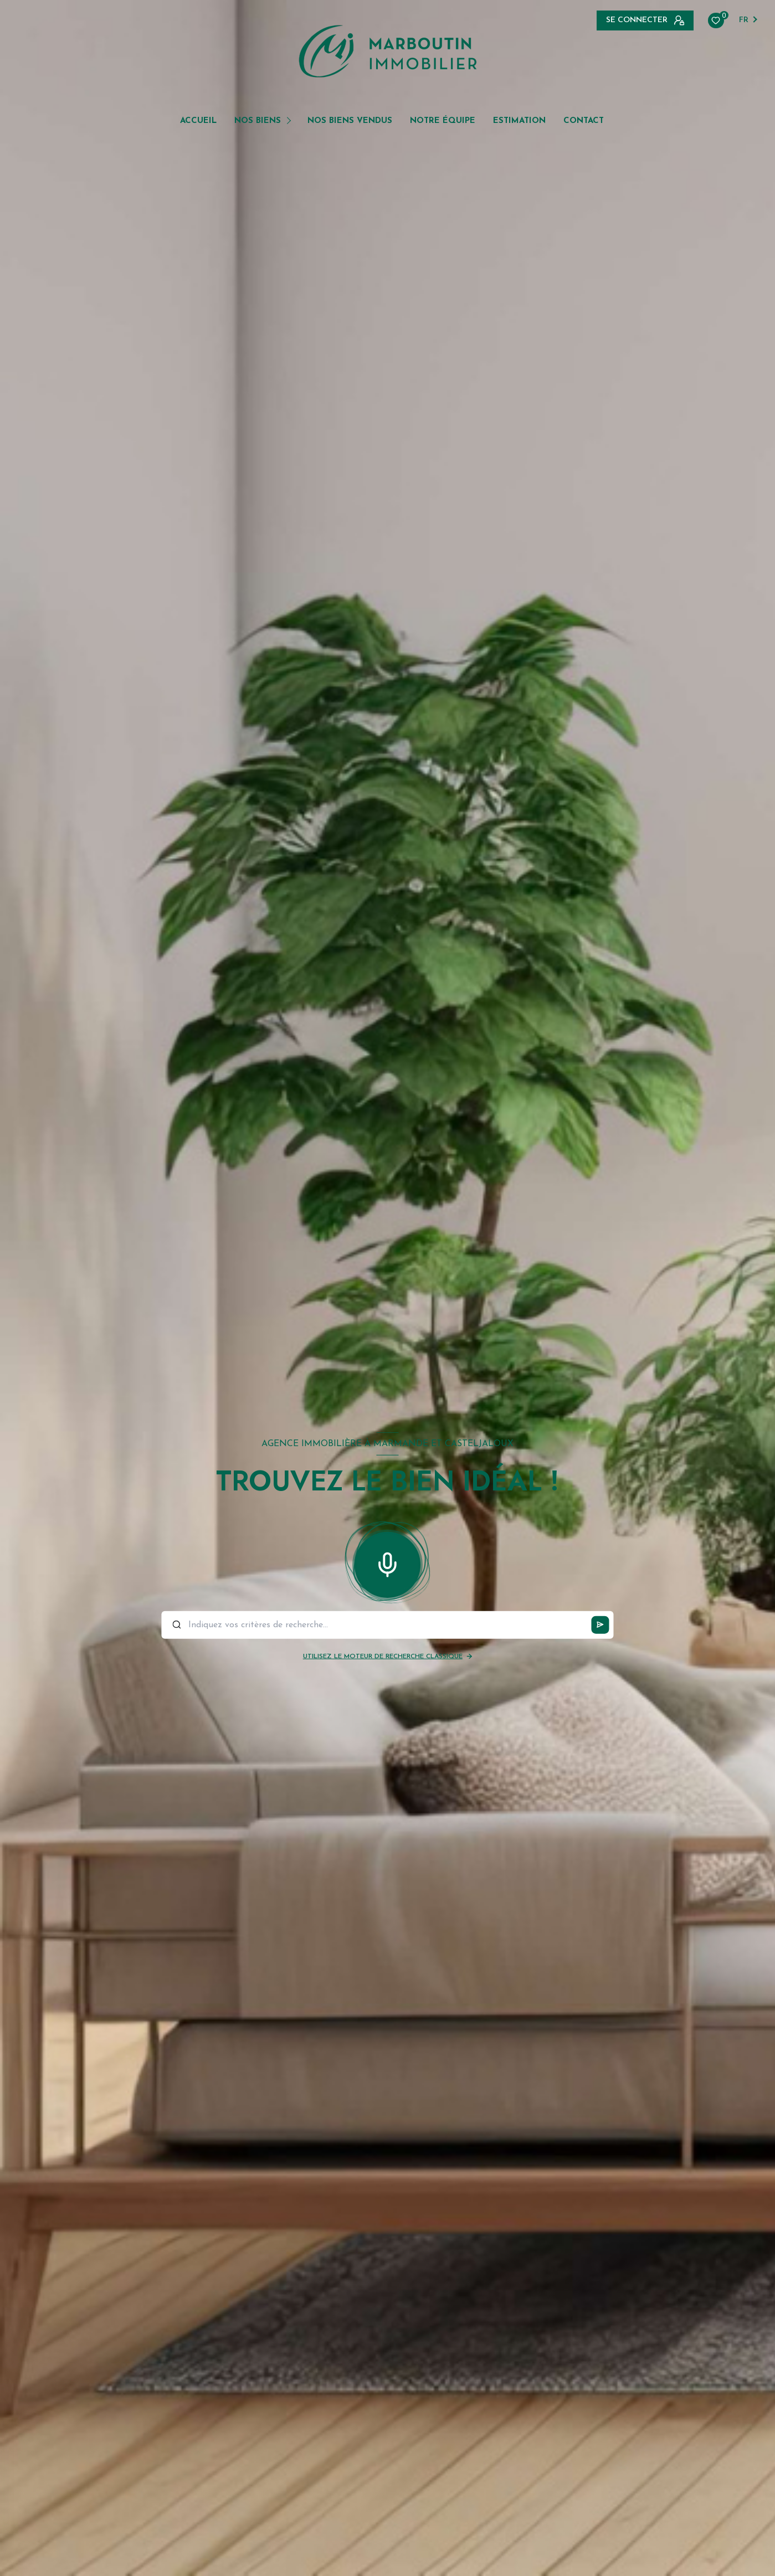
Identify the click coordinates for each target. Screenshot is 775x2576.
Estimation (519, 121)
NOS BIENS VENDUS (349, 121)
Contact (583, 121)
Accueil (198, 121)
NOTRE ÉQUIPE (442, 121)
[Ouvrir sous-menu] (290, 120)
